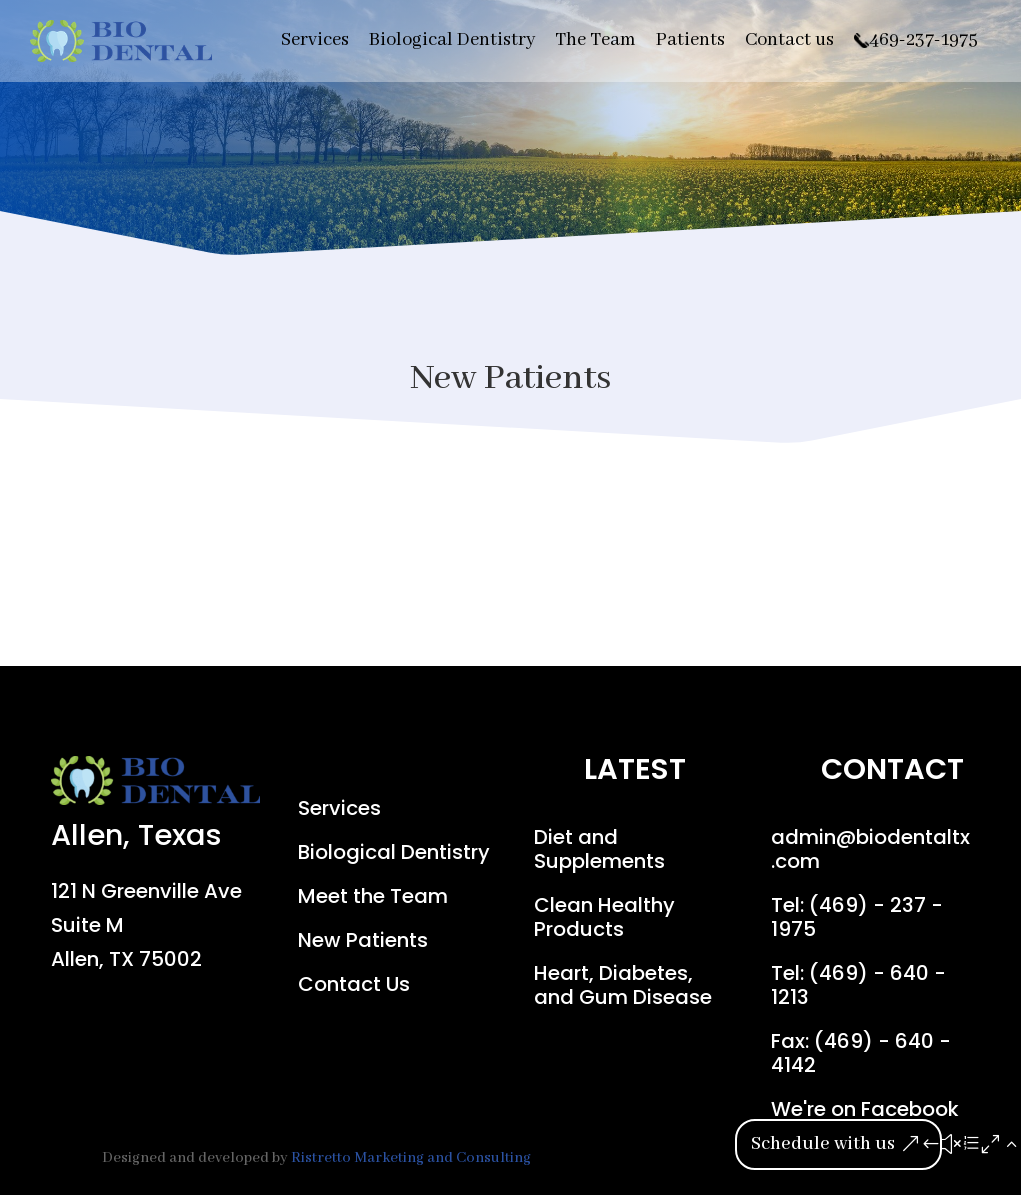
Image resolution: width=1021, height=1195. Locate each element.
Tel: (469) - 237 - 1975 (857, 917)
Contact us (789, 40)
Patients (690, 40)
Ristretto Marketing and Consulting (411, 1158)
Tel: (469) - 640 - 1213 (858, 985)
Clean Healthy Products (604, 917)
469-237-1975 (923, 40)
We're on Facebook (865, 1109)
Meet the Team (373, 896)
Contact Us (354, 984)
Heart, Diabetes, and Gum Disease (623, 985)
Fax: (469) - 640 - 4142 (861, 1053)
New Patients (363, 940)
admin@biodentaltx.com (870, 849)
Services (315, 40)
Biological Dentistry (452, 40)
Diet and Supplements (599, 849)
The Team (595, 40)
